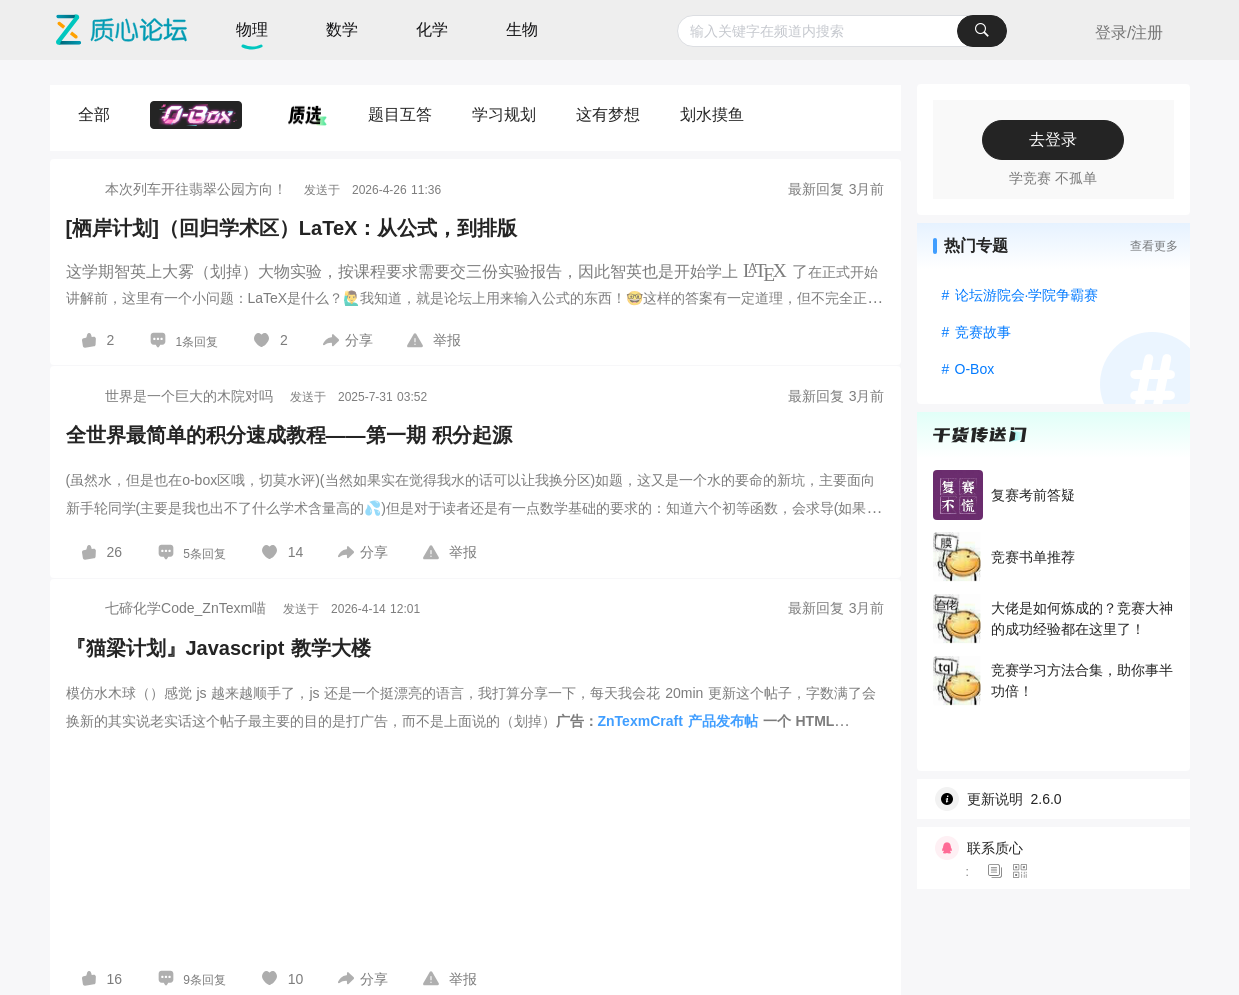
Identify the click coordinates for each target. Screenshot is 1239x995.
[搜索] (982, 31)
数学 (342, 29)
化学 (432, 29)
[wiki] (1061, 799)
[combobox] (842, 31)
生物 (522, 29)
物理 (252, 29)
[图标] (998, 872)
